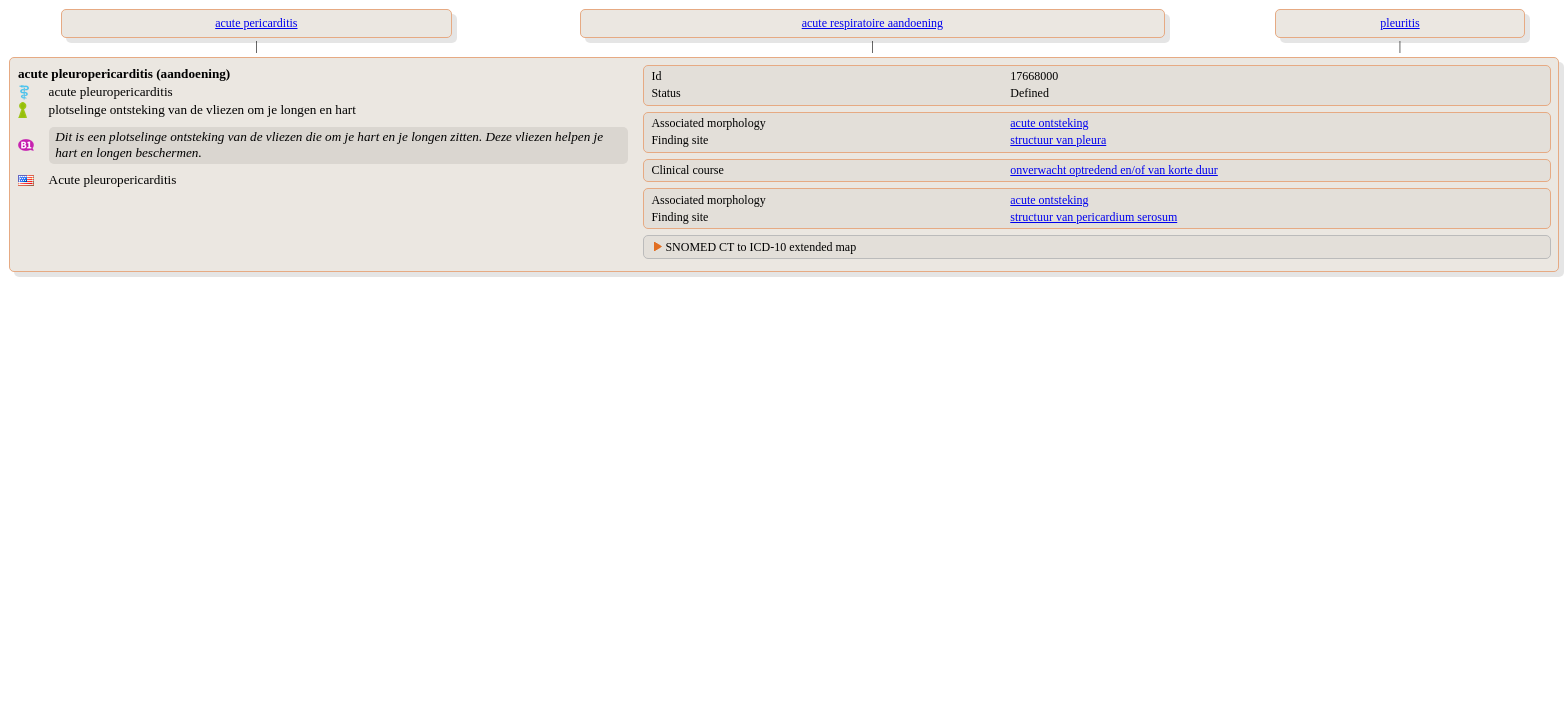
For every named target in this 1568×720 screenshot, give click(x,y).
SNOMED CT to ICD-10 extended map (760, 247)
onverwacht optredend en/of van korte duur (1114, 170)
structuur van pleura (1058, 140)
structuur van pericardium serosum (1093, 217)
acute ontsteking (1049, 123)
